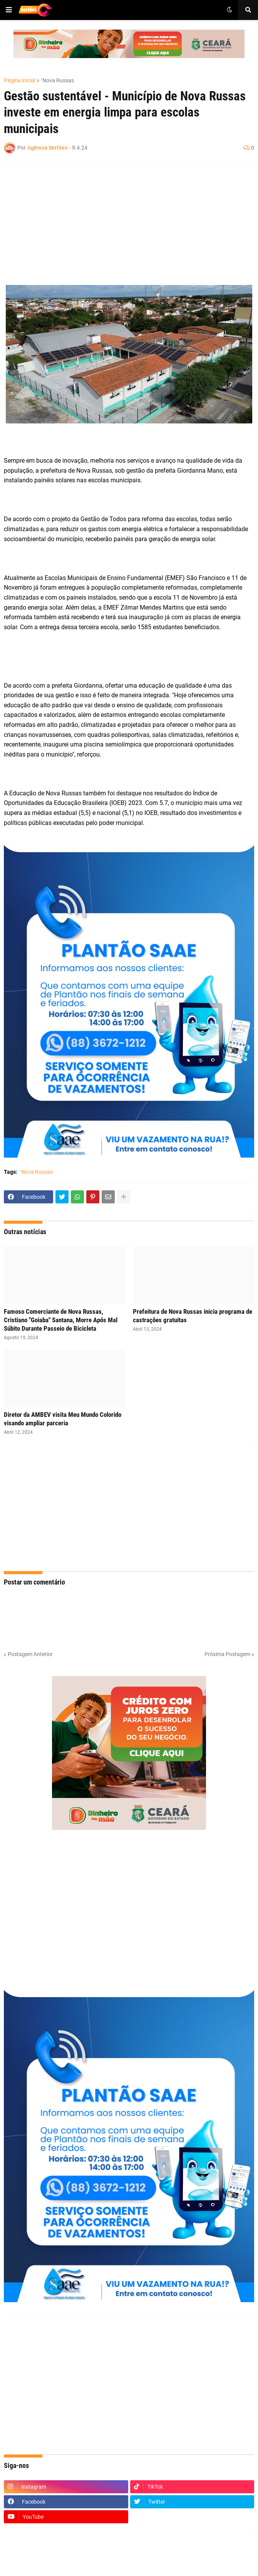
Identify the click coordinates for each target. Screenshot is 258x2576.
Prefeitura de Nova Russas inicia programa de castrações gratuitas (192, 1316)
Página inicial (19, 80)
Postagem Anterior (30, 1654)
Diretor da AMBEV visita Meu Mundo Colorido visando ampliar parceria (62, 1419)
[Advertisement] (121, 223)
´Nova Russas (57, 80)
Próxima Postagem (227, 1654)
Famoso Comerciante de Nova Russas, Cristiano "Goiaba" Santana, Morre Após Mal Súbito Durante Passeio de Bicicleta (60, 1320)
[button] (9, 10)
